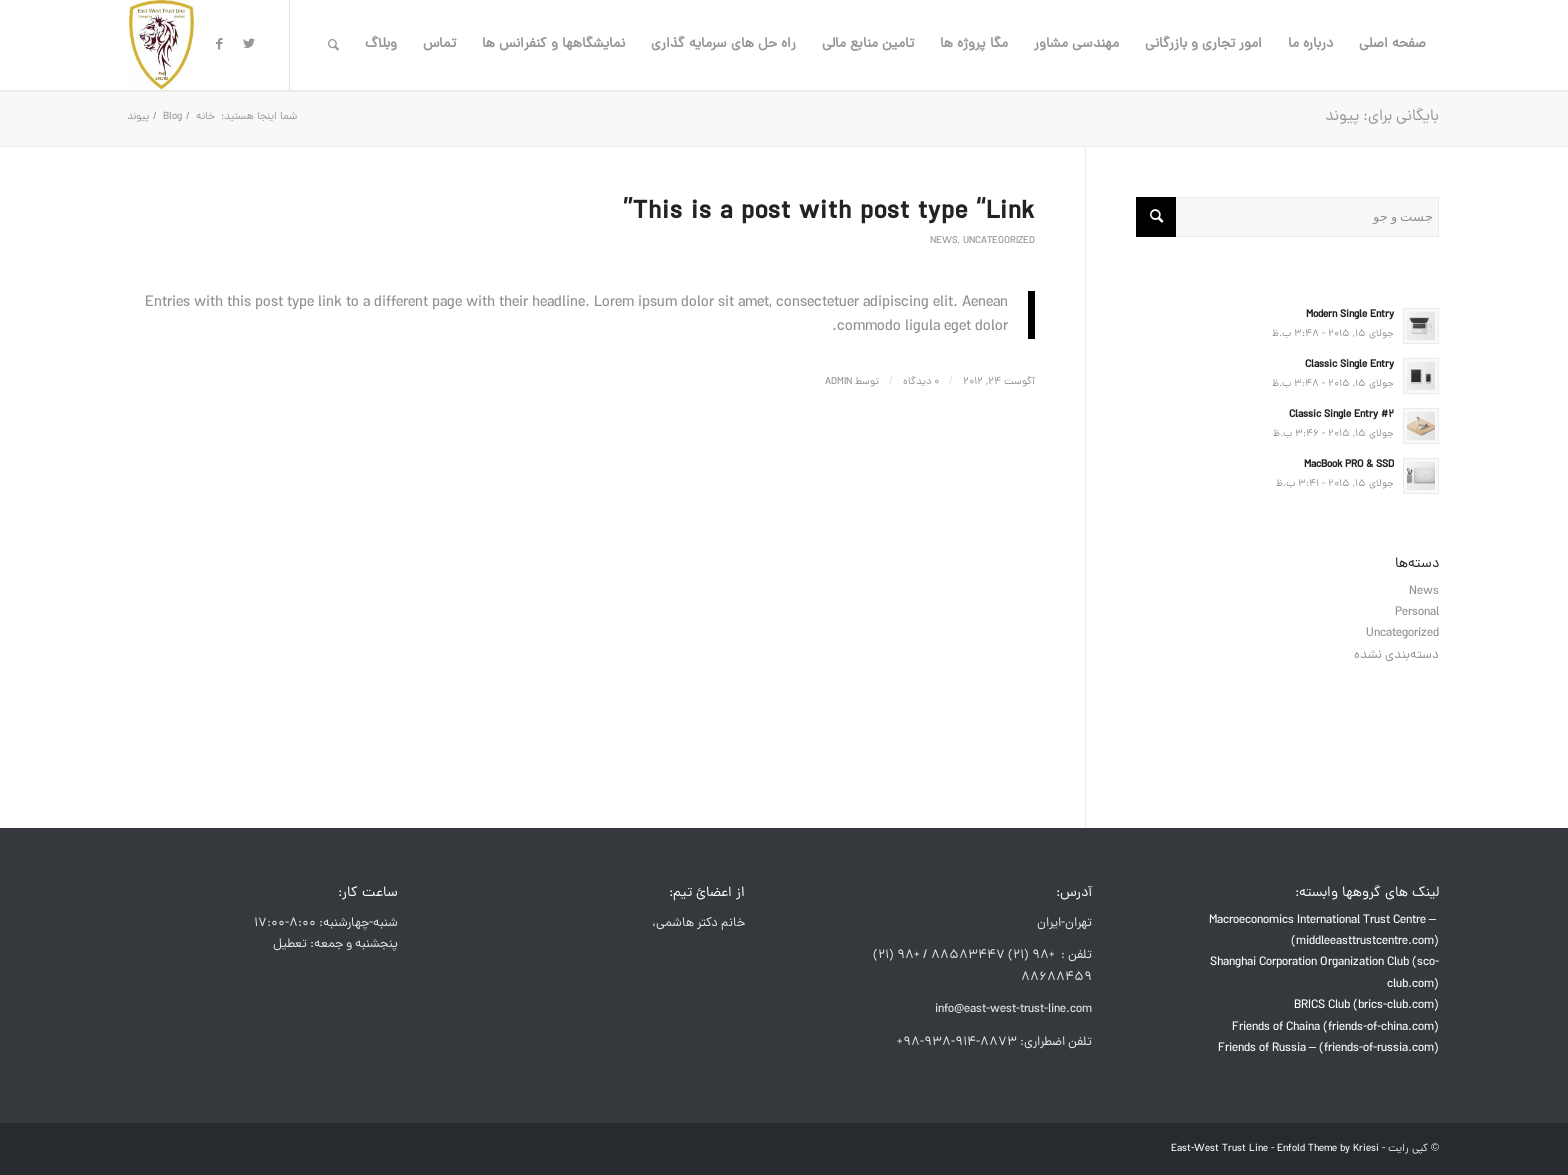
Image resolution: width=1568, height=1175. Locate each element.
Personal (1417, 612)
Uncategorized (999, 241)
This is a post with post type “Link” (829, 213)
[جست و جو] (333, 45)
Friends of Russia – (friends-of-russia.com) (1328, 1048)
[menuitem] (1392, 45)
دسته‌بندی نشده (1396, 655)
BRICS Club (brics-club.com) (1366, 1005)
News (944, 241)
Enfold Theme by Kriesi (1328, 1149)
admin (838, 382)
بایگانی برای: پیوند (1382, 117)
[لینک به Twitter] (249, 44)
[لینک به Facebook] (219, 44)
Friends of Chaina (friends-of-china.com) (1335, 1027)
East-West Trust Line (1219, 1149)
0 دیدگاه (921, 382)
